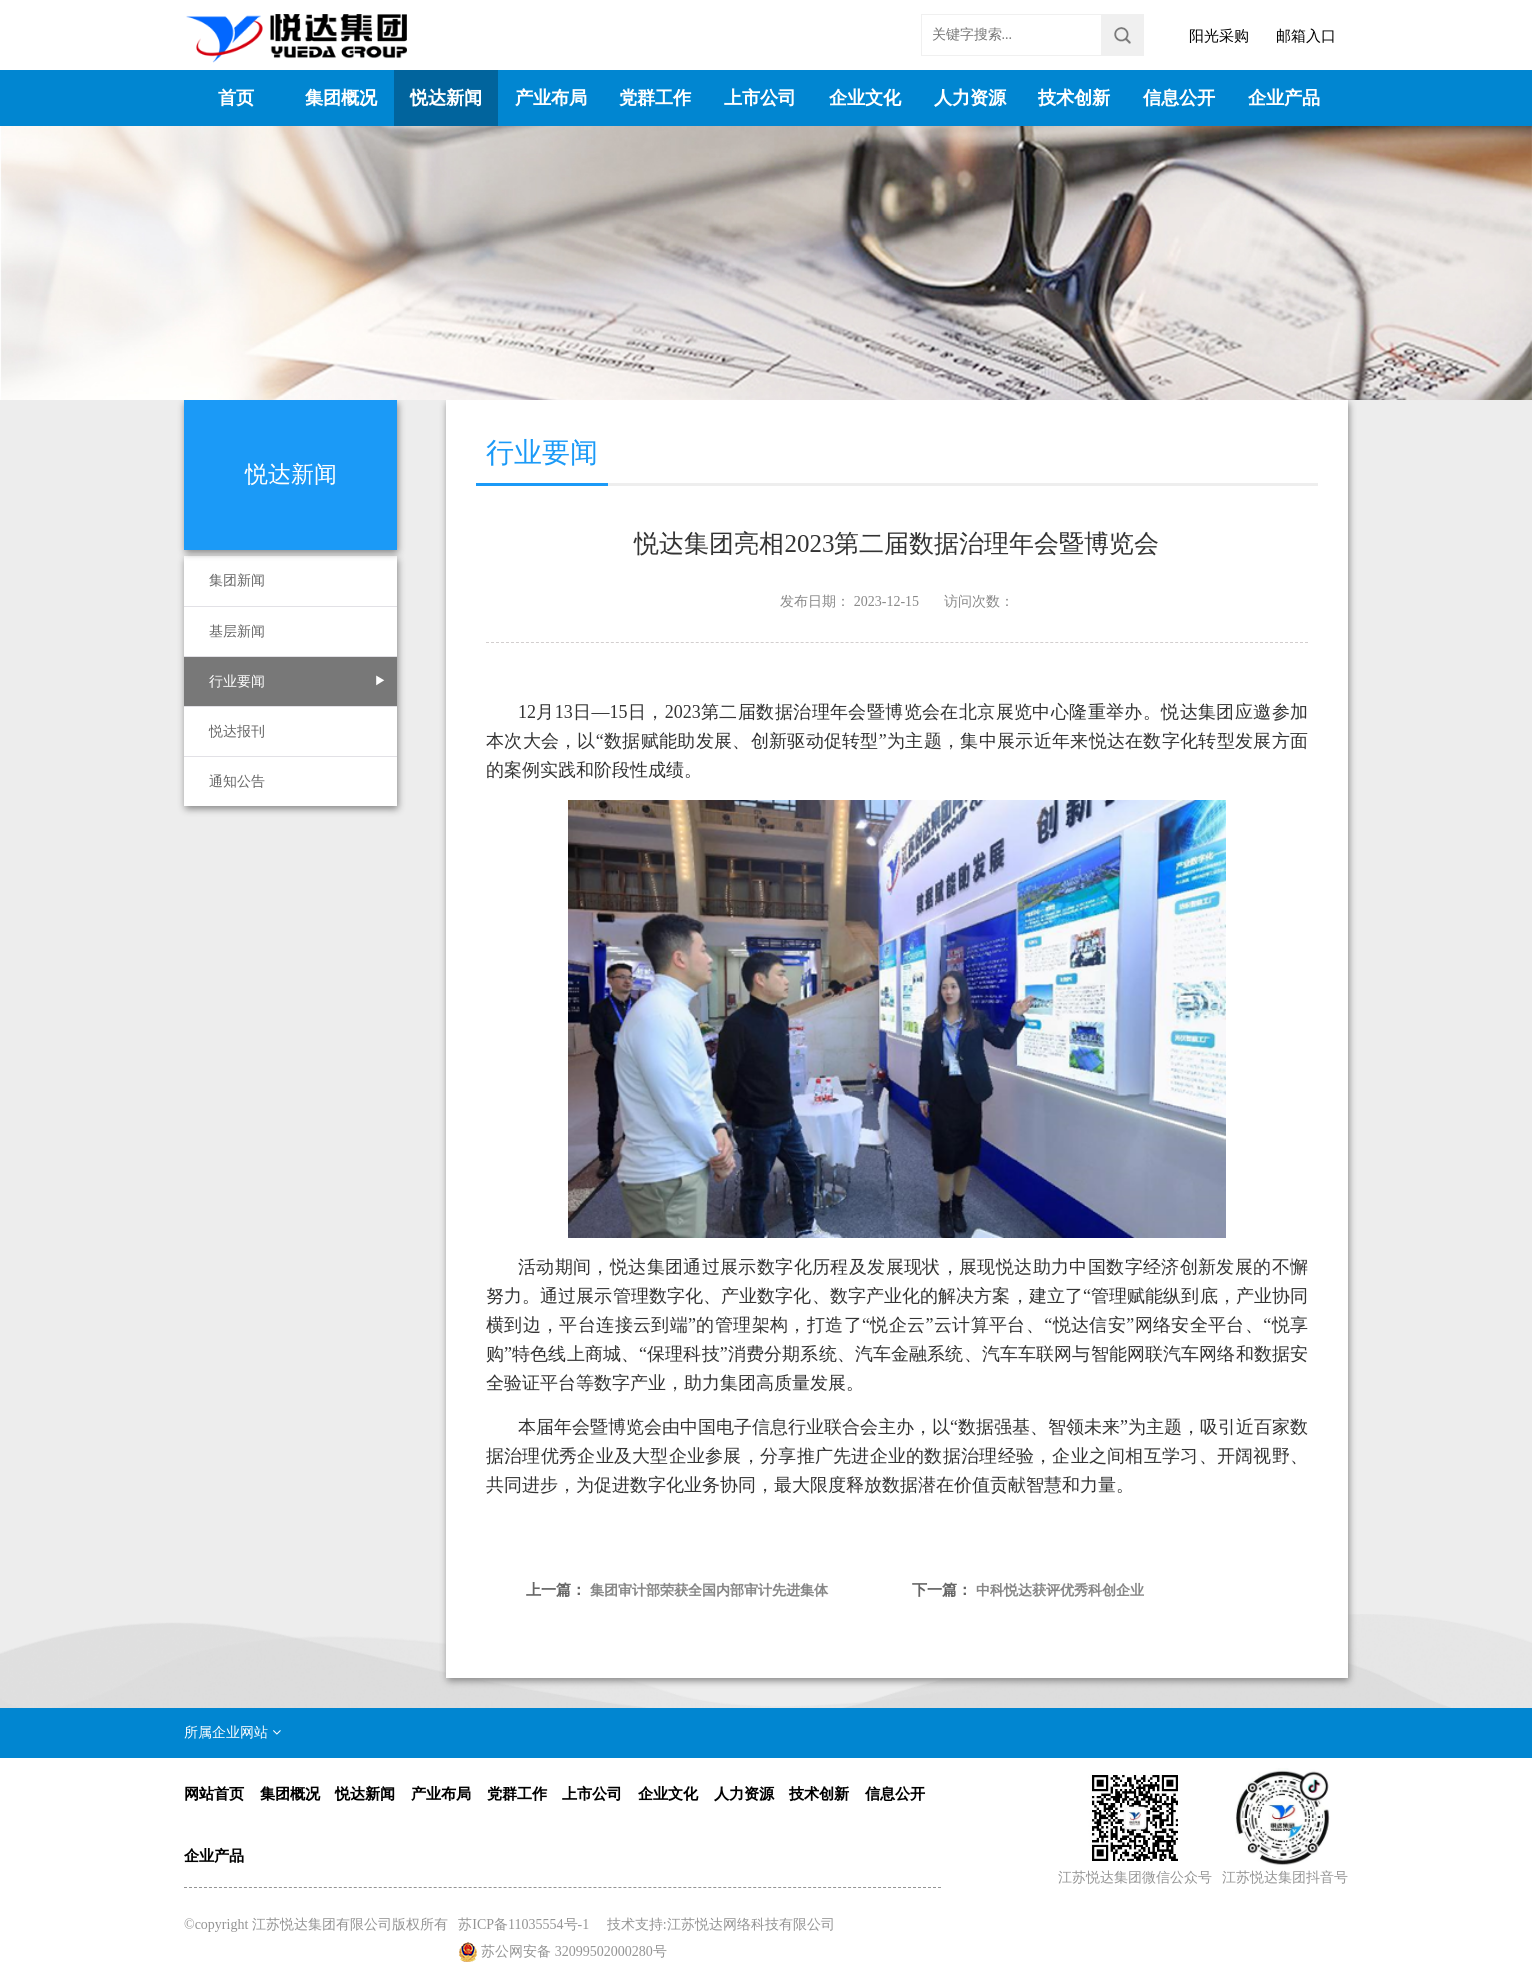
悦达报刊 (237, 731)
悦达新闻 (446, 98)
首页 (236, 98)
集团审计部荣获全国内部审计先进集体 (709, 1590)
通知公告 (237, 781)
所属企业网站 (232, 1732)
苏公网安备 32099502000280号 (574, 1951)
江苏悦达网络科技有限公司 (751, 1924)
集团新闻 (237, 580)
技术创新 (1074, 98)
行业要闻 (237, 681)
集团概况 (341, 98)
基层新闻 (237, 631)
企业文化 (865, 98)
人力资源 (970, 98)
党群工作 (655, 98)
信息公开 (1179, 98)
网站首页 (214, 1794)
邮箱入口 (1306, 36)
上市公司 (760, 98)
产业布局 (551, 98)
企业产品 (1284, 98)
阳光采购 (1219, 36)
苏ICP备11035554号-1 (523, 1924)
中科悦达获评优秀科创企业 (1060, 1590)
